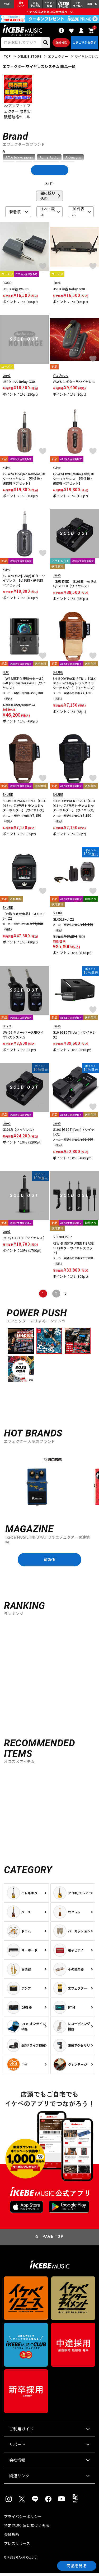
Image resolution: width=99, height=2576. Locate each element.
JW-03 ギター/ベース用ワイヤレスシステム (23, 1036)
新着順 (15, 213)
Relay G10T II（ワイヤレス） (24, 1239)
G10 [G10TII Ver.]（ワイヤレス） (74, 1036)
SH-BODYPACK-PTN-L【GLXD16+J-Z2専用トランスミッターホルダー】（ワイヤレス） (74, 685)
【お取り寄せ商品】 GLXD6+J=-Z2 (24, 917)
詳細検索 (61, 44)
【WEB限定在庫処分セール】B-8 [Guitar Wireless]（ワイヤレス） (24, 685)
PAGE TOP (53, 2239)
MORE (49, 1561)
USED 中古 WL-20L (16, 290)
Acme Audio (49, 158)
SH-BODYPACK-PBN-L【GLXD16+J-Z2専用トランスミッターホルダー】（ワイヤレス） (24, 807)
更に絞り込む (47, 197)
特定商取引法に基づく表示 (26, 2528)
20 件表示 (78, 213)
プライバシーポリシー (23, 2519)
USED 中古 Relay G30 (19, 383)
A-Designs (73, 158)
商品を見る (75, 2565)
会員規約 (11, 2537)
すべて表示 (48, 213)
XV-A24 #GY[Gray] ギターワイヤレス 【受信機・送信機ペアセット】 (24, 582)
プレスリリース (17, 2546)
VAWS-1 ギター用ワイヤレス (74, 383)
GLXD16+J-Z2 (63, 921)
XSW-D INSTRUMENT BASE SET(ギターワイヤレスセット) (73, 1250)
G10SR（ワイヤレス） (19, 1131)
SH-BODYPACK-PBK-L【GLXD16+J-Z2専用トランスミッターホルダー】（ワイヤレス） (74, 807)
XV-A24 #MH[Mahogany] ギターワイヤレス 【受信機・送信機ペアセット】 (73, 480)
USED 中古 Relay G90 (69, 290)
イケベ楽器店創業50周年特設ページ (49, 12)
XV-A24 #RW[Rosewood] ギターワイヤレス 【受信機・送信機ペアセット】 (24, 480)
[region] (49, 1483)
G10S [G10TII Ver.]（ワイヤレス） (73, 1133)
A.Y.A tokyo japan (19, 158)
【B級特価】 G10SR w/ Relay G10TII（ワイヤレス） (74, 585)
